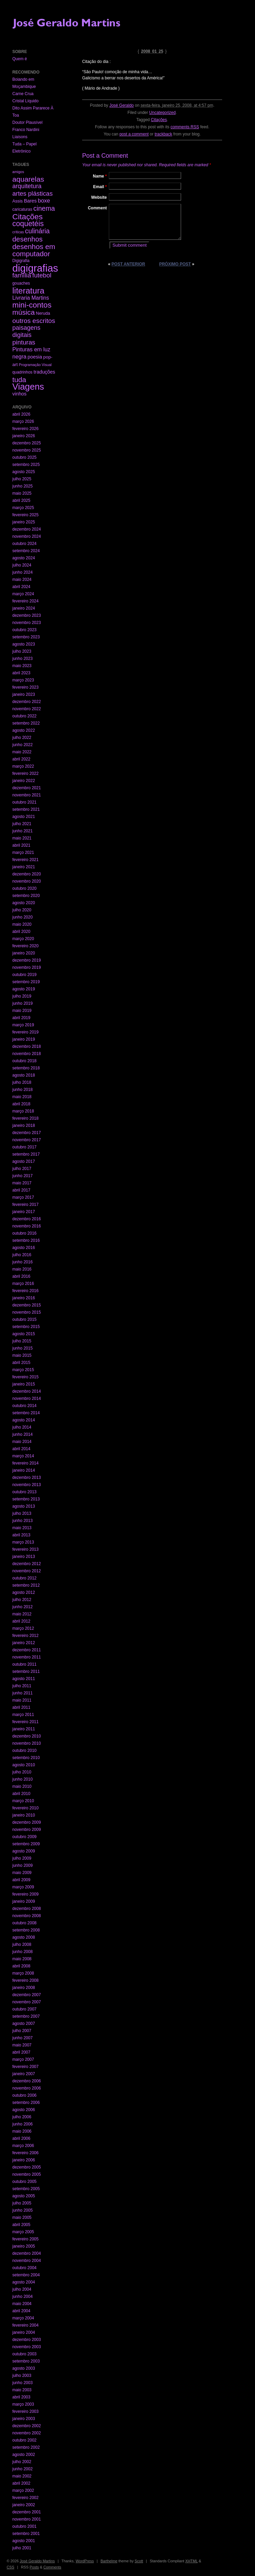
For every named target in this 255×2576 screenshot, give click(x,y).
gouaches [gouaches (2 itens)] (21, 283)
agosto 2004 (23, 2282)
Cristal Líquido (25, 101)
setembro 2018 (26, 1068)
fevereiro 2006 (25, 2152)
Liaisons (19, 136)
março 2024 (23, 593)
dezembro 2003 (26, 2339)
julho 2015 (21, 1341)
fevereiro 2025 (25, 514)
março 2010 (23, 1800)
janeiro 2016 (23, 1298)
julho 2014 (21, 1427)
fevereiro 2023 (25, 687)
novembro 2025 (26, 450)
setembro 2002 (26, 2447)
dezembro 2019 (26, 960)
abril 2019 (21, 1017)
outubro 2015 (24, 1319)
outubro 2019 (24, 974)
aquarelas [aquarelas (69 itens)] (28, 179)
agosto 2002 (23, 2454)
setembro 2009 (26, 1844)
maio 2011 (21, 1700)
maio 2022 (21, 752)
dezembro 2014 (26, 1391)
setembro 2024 (26, 550)
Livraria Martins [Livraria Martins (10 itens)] (30, 298)
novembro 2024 (26, 536)
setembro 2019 (26, 981)
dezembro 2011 (26, 1650)
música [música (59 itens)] (23, 312)
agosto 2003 (23, 2368)
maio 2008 (21, 1958)
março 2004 (23, 2318)
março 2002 (23, 2490)
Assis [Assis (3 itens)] (17, 201)
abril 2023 (21, 673)
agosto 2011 (23, 1678)
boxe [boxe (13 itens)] (44, 200)
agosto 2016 (23, 1247)
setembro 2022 (26, 723)
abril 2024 (21, 586)
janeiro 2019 (23, 1039)
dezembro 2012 (26, 1563)
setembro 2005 (26, 2188)
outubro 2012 (24, 1578)
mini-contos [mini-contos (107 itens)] (31, 305)
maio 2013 (21, 1527)
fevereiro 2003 (25, 2411)
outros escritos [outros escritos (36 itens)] (33, 320)
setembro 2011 (26, 1671)
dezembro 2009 (26, 1822)
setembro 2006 (26, 2102)
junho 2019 (22, 1003)
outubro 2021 (24, 802)
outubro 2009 (24, 1836)
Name (100, 176)
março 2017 (23, 1197)
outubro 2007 (24, 2009)
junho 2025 (22, 486)
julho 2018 (21, 1082)
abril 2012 (21, 1621)
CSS (10, 2567)
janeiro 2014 (23, 1470)
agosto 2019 (23, 989)
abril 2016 (21, 1276)
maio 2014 (21, 1441)
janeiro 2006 (23, 2160)
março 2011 (23, 1714)
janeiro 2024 (23, 608)
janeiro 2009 (23, 1901)
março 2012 (23, 1628)
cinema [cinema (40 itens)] (44, 208)
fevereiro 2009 (25, 1894)
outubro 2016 (24, 1233)
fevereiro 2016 (25, 1290)
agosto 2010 (23, 1764)
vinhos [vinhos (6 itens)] (19, 393)
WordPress (85, 2561)
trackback (163, 134)
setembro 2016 (26, 1240)
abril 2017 (21, 1190)
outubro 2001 (24, 2526)
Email (100, 186)
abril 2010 (21, 1793)
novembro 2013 (26, 1484)
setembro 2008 (26, 1930)
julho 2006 (21, 2117)
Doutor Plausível (27, 122)
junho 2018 (22, 1089)
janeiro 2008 (23, 1987)
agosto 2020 (23, 902)
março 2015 (23, 1369)
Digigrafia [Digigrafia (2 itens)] (20, 260)
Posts (34, 2567)
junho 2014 (22, 1434)
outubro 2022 (24, 716)
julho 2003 (21, 2375)
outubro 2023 (24, 629)
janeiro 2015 (23, 1384)
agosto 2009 (23, 1851)
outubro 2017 (24, 1147)
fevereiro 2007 (25, 2066)
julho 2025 (21, 479)
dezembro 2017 (26, 1132)
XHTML (191, 2561)
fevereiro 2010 (25, 1808)
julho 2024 (21, 565)
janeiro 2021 (23, 866)
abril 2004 (21, 2310)
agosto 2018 (23, 1075)
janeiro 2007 (23, 2073)
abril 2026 (21, 414)
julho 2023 (21, 651)
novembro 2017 (26, 1139)
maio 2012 (21, 1614)
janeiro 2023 (23, 694)
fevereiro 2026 (25, 428)
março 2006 (23, 2145)
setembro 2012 (26, 1585)
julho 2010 (21, 1772)
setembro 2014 (26, 1412)
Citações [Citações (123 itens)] (27, 216)
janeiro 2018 (23, 1125)
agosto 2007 (23, 2023)
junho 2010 (22, 1779)
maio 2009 (21, 1872)
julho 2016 (21, 1254)
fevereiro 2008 (25, 1980)
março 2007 (23, 2059)
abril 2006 (21, 2138)
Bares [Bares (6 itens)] (30, 201)
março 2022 (23, 766)
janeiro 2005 (23, 2246)
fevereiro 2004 (25, 2325)
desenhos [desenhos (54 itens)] (27, 239)
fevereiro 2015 (25, 1377)
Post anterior (128, 264)
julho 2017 (21, 1168)
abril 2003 (21, 2397)
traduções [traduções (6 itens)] (44, 372)
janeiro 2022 (23, 780)
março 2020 (23, 938)
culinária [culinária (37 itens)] (37, 231)
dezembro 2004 (26, 2253)
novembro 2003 (26, 2346)
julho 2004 (21, 2289)
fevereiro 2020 (25, 946)
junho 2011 (22, 1693)
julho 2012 (21, 1599)
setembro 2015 (26, 1326)
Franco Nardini (25, 129)
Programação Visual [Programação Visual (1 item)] (35, 365)
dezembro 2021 (26, 787)
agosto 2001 (23, 2540)
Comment (97, 208)
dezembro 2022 (26, 701)
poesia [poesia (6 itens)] (35, 357)
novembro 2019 (26, 967)
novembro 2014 (26, 1398)
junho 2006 (22, 2124)
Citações (159, 119)
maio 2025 (21, 493)
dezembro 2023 (26, 615)
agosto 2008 (23, 1937)
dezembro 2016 (26, 1219)
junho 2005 (22, 2210)
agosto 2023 (23, 644)
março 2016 (23, 1283)
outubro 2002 (24, 2440)
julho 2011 (21, 1685)
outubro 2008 (24, 1923)
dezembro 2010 (26, 1736)
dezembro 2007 (26, 1994)
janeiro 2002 (23, 2504)
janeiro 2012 (23, 1642)
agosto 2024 (23, 558)
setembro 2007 (26, 2016)
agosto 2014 (23, 1420)
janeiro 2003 (23, 2418)
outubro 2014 (24, 1405)
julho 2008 (21, 1944)
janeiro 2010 (23, 1815)
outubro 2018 (24, 1060)
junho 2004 (22, 2296)
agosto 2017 (23, 1161)
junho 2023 (22, 658)
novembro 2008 (26, 1915)
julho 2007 (21, 2030)
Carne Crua (23, 93)
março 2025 (23, 507)
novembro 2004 (26, 2260)
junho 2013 (22, 1520)
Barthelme (109, 2561)
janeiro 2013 (23, 1556)
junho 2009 (22, 1865)
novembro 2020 (26, 881)
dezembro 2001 (26, 2512)
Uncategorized (162, 112)
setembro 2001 (26, 2533)
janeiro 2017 (23, 1211)
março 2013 (23, 1542)
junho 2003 (22, 2382)
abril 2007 (21, 2052)
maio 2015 (21, 1355)
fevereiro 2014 (25, 1463)
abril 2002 (21, 2483)
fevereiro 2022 (25, 773)
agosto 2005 (23, 2196)
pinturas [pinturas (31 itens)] (23, 342)
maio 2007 (21, 2045)
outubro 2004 (24, 2267)
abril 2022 (21, 759)
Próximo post (175, 264)
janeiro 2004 (23, 2332)
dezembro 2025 (26, 443)
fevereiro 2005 (25, 2239)
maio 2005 (21, 2217)
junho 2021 (22, 831)
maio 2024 (21, 579)
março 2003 (23, 2404)
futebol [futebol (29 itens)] (41, 275)
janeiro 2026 (23, 435)
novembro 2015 (26, 1312)
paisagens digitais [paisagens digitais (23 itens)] (26, 331)
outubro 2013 (24, 1491)
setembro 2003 (26, 2361)
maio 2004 (21, 2303)
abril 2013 (21, 1535)
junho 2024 (22, 572)
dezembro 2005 (26, 2167)
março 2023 (23, 680)
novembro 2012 (26, 1571)
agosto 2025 (23, 471)
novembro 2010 (26, 1743)
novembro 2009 (26, 1829)
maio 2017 (21, 1183)
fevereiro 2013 (25, 1549)
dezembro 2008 (26, 1908)
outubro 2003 (24, 2354)
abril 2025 (21, 500)
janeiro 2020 (23, 953)
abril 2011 (21, 1707)
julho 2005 (21, 2203)
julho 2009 (21, 1858)
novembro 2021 (26, 795)
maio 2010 (21, 1786)
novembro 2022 (26, 708)
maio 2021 (21, 838)
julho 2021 (21, 823)
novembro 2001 (26, 2519)
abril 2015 (21, 1362)
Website (99, 197)
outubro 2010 (24, 1750)
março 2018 (23, 1111)
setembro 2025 (26, 464)
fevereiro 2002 (25, 2497)
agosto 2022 (23, 730)
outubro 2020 (24, 888)
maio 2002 (21, 2476)
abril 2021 (21, 845)
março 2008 (23, 1973)
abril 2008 (21, 1966)
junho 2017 (22, 1175)
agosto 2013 (23, 1506)
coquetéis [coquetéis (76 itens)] (28, 224)
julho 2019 (21, 996)
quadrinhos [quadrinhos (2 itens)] (22, 372)
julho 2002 (21, 2461)
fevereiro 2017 (25, 1204)
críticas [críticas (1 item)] (18, 232)
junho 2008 (22, 1951)
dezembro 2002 (26, 2425)
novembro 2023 (26, 622)
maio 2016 (21, 1269)
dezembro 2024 (26, 529)
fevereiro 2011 (25, 1721)
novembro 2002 (26, 2433)
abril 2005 (21, 2224)
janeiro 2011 (23, 1729)
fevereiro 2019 (25, 1032)
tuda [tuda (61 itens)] (19, 379)
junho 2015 (22, 1348)
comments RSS (184, 127)
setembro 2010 (26, 1757)
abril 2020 (21, 931)
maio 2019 (21, 1010)
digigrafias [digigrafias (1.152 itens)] (35, 268)
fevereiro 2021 (25, 859)
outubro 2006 (24, 2095)
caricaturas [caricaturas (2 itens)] (22, 209)
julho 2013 (21, 1513)
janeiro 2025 (23, 522)
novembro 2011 (26, 1657)
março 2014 (23, 1456)
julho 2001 (21, 2548)
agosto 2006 (23, 2109)
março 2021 (23, 852)
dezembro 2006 (26, 2081)
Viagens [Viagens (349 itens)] (28, 386)
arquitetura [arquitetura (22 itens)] (26, 186)
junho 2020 (22, 917)
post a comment (134, 134)
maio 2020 (21, 924)
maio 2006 (21, 2131)
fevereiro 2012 (25, 1635)
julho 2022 (21, 737)
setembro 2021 (26, 809)
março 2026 (23, 421)
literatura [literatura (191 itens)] (28, 290)
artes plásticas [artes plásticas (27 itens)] (32, 193)
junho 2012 (22, 1606)
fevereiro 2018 (25, 1118)
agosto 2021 (23, 816)
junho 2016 (22, 1262)
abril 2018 (21, 1104)
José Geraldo (121, 105)
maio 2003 (21, 2390)
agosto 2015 (23, 1333)
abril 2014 (21, 1448)
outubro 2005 (24, 2181)
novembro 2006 (26, 2088)
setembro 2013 (26, 1499)
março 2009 (23, 1887)
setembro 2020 (26, 895)
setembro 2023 (26, 637)
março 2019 (23, 1025)
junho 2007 (22, 2037)
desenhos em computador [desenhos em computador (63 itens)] (33, 250)
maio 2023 (21, 665)
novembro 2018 (26, 1053)
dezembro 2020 (26, 874)
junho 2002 (22, 2469)
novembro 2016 (26, 1226)
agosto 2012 (23, 1592)
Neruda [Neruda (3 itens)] (43, 313)
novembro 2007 (26, 2002)
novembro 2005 (26, 2174)
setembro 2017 (26, 1154)
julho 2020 (21, 910)
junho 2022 (22, 744)
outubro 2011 (24, 1664)
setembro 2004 (26, 2275)
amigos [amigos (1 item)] (18, 172)
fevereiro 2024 (25, 601)
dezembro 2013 (26, 1477)
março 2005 (23, 2231)
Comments (52, 2567)
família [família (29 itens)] (21, 275)
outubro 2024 (24, 543)
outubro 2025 (24, 457)
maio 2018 (21, 1096)
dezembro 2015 (26, 1305)
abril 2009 (21, 1879)
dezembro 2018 (26, 1046)
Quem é (19, 58)
